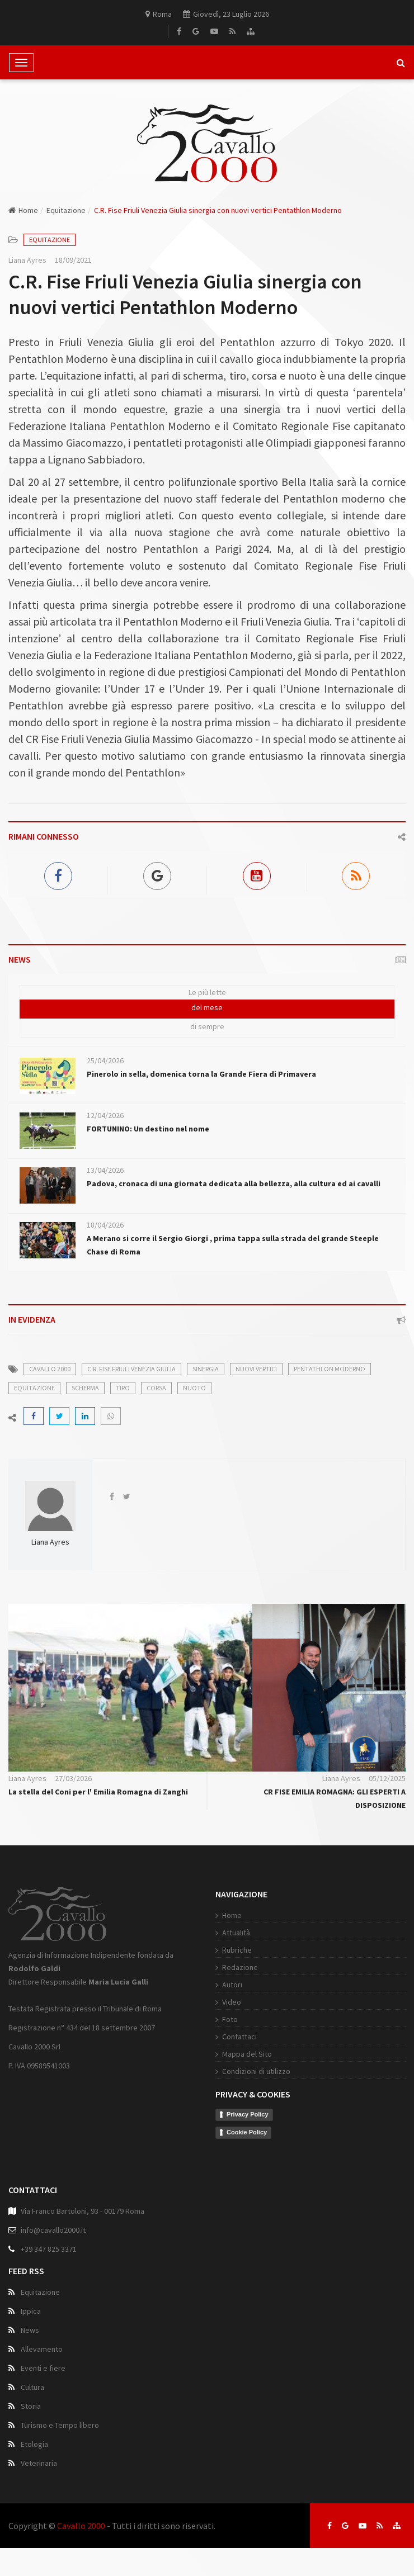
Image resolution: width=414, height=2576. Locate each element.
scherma (85, 1388)
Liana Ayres (27, 260)
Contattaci (239, 2037)
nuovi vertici (256, 1369)
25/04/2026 (105, 1060)
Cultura (32, 2387)
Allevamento (42, 2349)
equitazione (34, 1388)
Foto (230, 2019)
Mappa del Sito (247, 2054)
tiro (123, 1388)
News (30, 2330)
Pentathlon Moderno (329, 1369)
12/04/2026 (105, 1115)
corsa (156, 1388)
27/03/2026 (73, 1778)
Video (231, 2002)
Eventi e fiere (43, 2368)
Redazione (240, 1967)
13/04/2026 (105, 1170)
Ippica (31, 2311)
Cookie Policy (247, 2132)
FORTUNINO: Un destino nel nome (148, 1129)
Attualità (236, 1933)
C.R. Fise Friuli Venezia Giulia (131, 1369)
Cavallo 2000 (81, 2525)
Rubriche (237, 1950)
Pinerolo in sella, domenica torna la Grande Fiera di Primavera (201, 1074)
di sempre (207, 1026)
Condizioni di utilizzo (256, 2071)
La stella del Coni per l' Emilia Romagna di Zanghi (98, 1792)
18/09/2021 (73, 260)
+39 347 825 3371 (49, 2249)
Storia (31, 2406)
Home (23, 210)
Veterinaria (39, 2463)
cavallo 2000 (49, 1369)
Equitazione (66, 210)
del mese (207, 1007)
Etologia (34, 2444)
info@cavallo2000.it (53, 2230)
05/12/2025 (387, 1778)
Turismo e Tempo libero (60, 2425)
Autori (232, 1985)
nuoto (194, 1388)
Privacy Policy (248, 2114)
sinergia (205, 1369)
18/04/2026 (105, 1225)
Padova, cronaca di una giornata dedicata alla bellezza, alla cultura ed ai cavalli (233, 1183)
